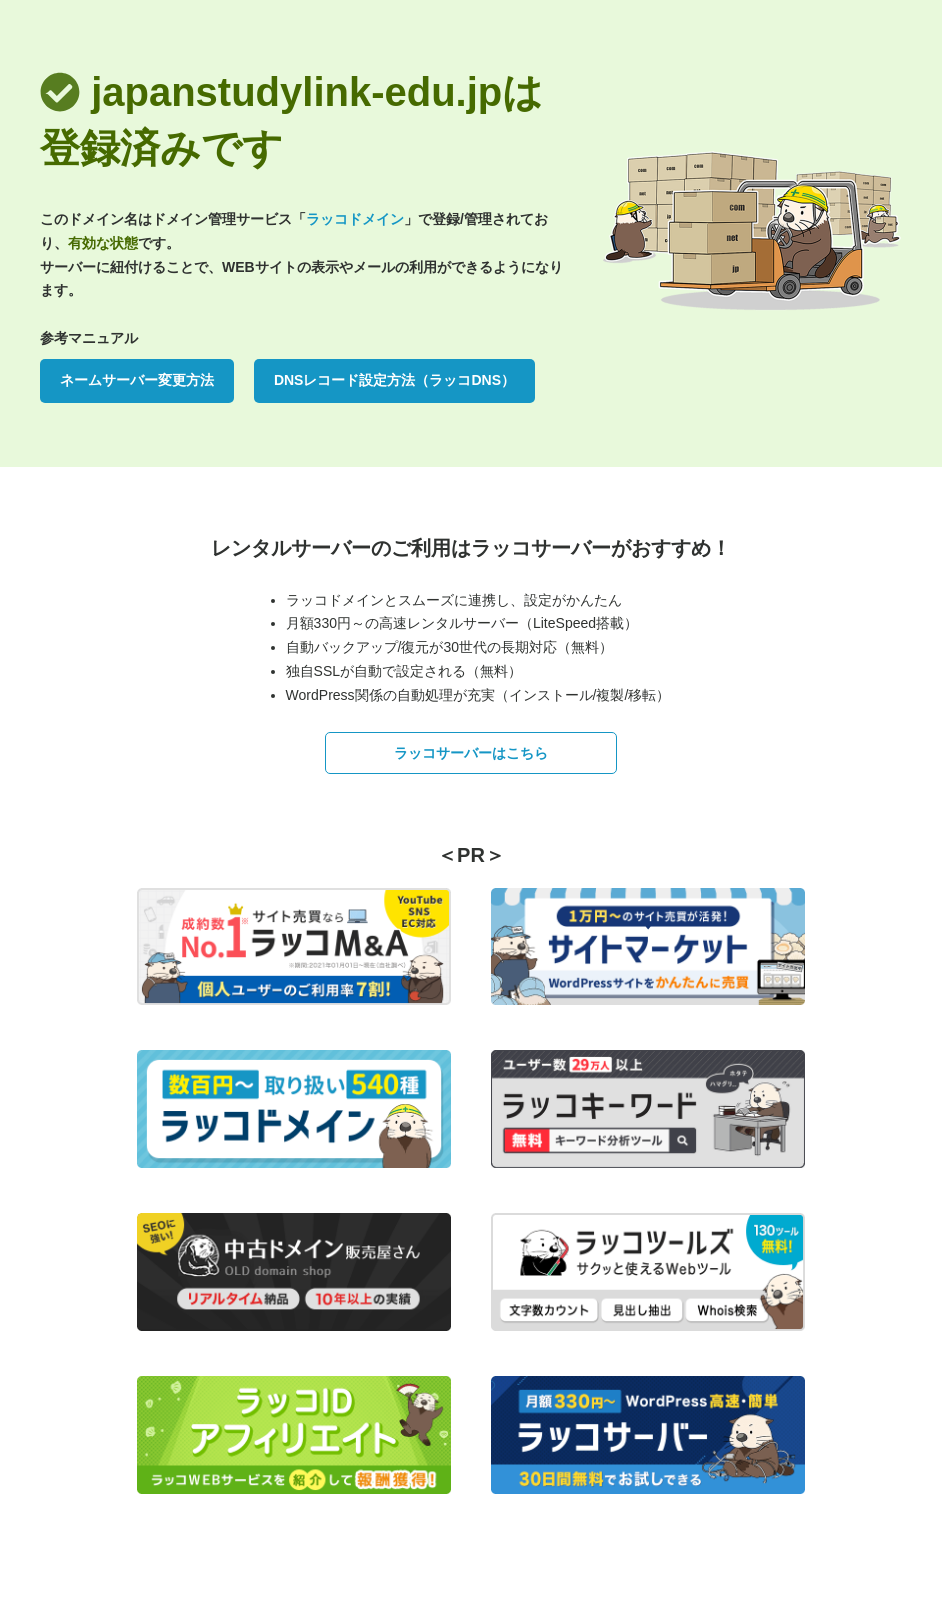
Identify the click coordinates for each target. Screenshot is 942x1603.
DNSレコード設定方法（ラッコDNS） (394, 380)
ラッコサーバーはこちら (471, 753)
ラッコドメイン (355, 219)
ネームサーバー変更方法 (137, 380)
